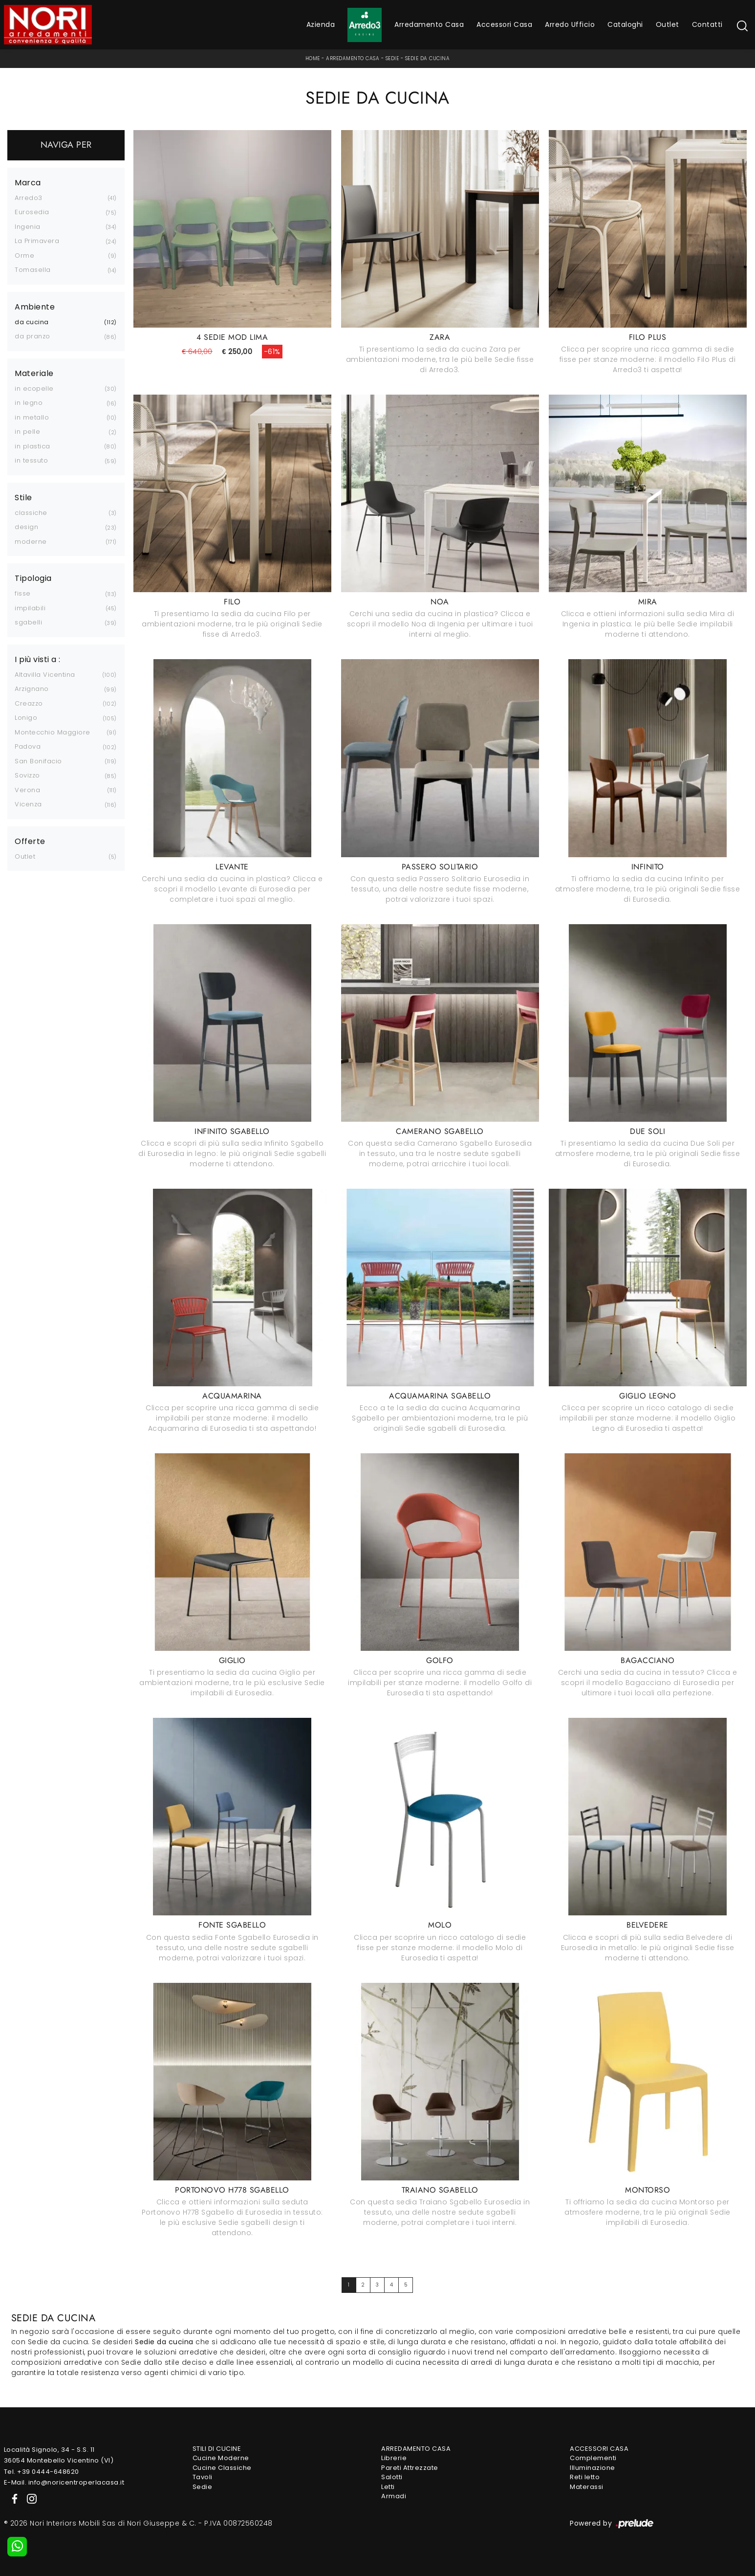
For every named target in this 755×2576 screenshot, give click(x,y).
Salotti (392, 2477)
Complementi (593, 2458)
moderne (31, 541)
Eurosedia (32, 212)
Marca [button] (28, 183)
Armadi (393, 2496)
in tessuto (31, 460)
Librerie (394, 2458)
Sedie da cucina (427, 58)
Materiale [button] (34, 373)
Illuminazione (592, 2467)
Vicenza (28, 804)
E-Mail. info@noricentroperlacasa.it (64, 2482)
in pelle (27, 431)
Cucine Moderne (221, 2458)
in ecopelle (34, 388)
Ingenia (28, 226)
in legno (29, 402)
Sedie (392, 58)
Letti (388, 2486)
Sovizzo (27, 775)
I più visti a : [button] (38, 659)
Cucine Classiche (222, 2467)
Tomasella (33, 269)
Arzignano (32, 688)
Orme (24, 255)
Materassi (587, 2486)
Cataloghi (625, 24)
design (26, 527)
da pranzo (32, 336)
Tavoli (203, 2477)
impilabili (30, 608)
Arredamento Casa (429, 24)
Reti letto (585, 2477)
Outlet (667, 24)
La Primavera (37, 240)
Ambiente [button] (35, 307)
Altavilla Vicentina (45, 674)
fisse (23, 593)
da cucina (32, 322)
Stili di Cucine (217, 2448)
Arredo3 (29, 197)
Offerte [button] (30, 841)
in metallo (32, 417)
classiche (31, 512)
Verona (27, 790)
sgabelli (28, 622)
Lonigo (26, 717)
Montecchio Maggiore (52, 732)
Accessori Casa (504, 24)
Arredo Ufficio (570, 24)
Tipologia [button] (33, 578)
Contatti (707, 24)
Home (312, 58)
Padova (28, 746)
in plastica (32, 446)
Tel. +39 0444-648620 (41, 2471)
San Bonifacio (38, 761)
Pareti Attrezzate (409, 2467)
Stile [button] (23, 497)
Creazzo (29, 703)
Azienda (320, 24)
